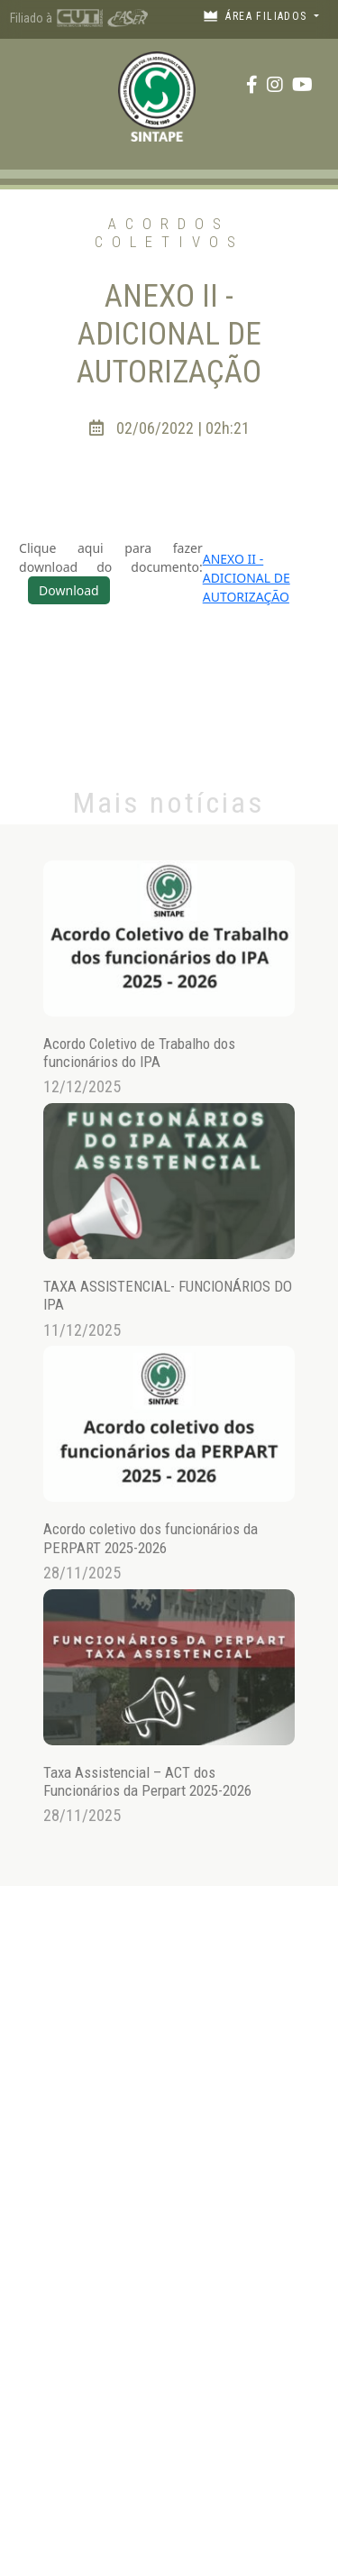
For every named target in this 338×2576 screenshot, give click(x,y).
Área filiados (257, 16)
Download (69, 590)
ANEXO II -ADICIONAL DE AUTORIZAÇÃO (246, 577)
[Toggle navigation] (31, 84)
